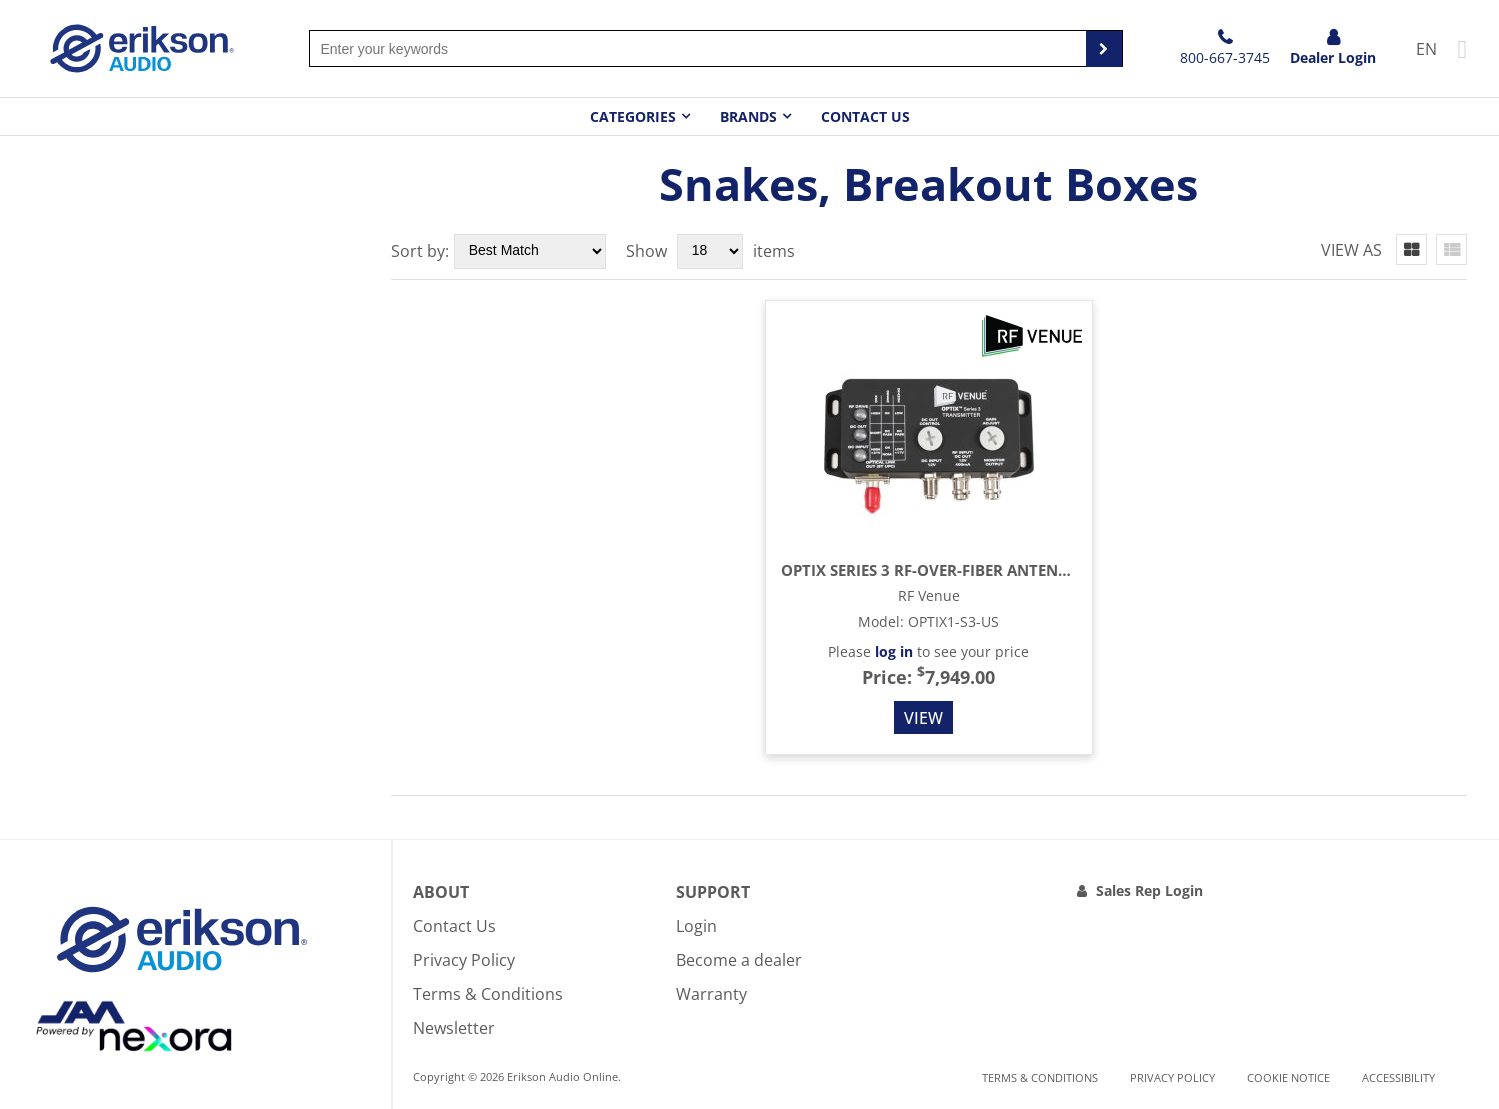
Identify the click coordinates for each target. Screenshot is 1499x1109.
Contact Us (865, 116)
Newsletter (454, 1028)
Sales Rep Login (1149, 890)
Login (696, 926)
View (923, 718)
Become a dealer (739, 960)
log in (894, 651)
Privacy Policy (464, 960)
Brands (748, 116)
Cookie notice (1288, 1077)
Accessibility (1398, 1077)
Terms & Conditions (488, 994)
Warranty (711, 994)
